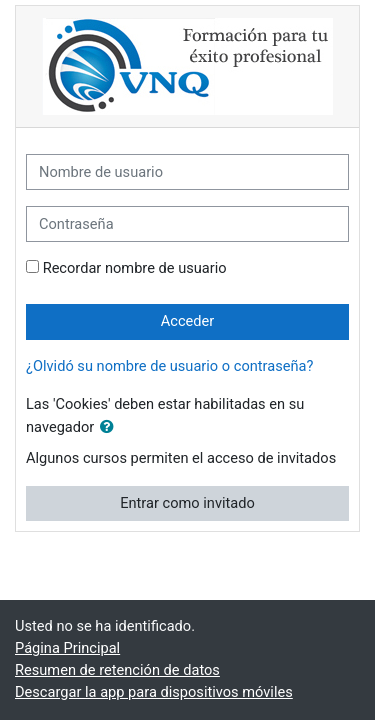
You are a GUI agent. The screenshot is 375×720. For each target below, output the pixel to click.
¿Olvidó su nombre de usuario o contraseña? (169, 366)
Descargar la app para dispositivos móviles (154, 692)
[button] (111, 428)
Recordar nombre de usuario (135, 268)
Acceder (188, 321)
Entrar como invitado (187, 503)
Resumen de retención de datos (117, 670)
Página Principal (67, 648)
